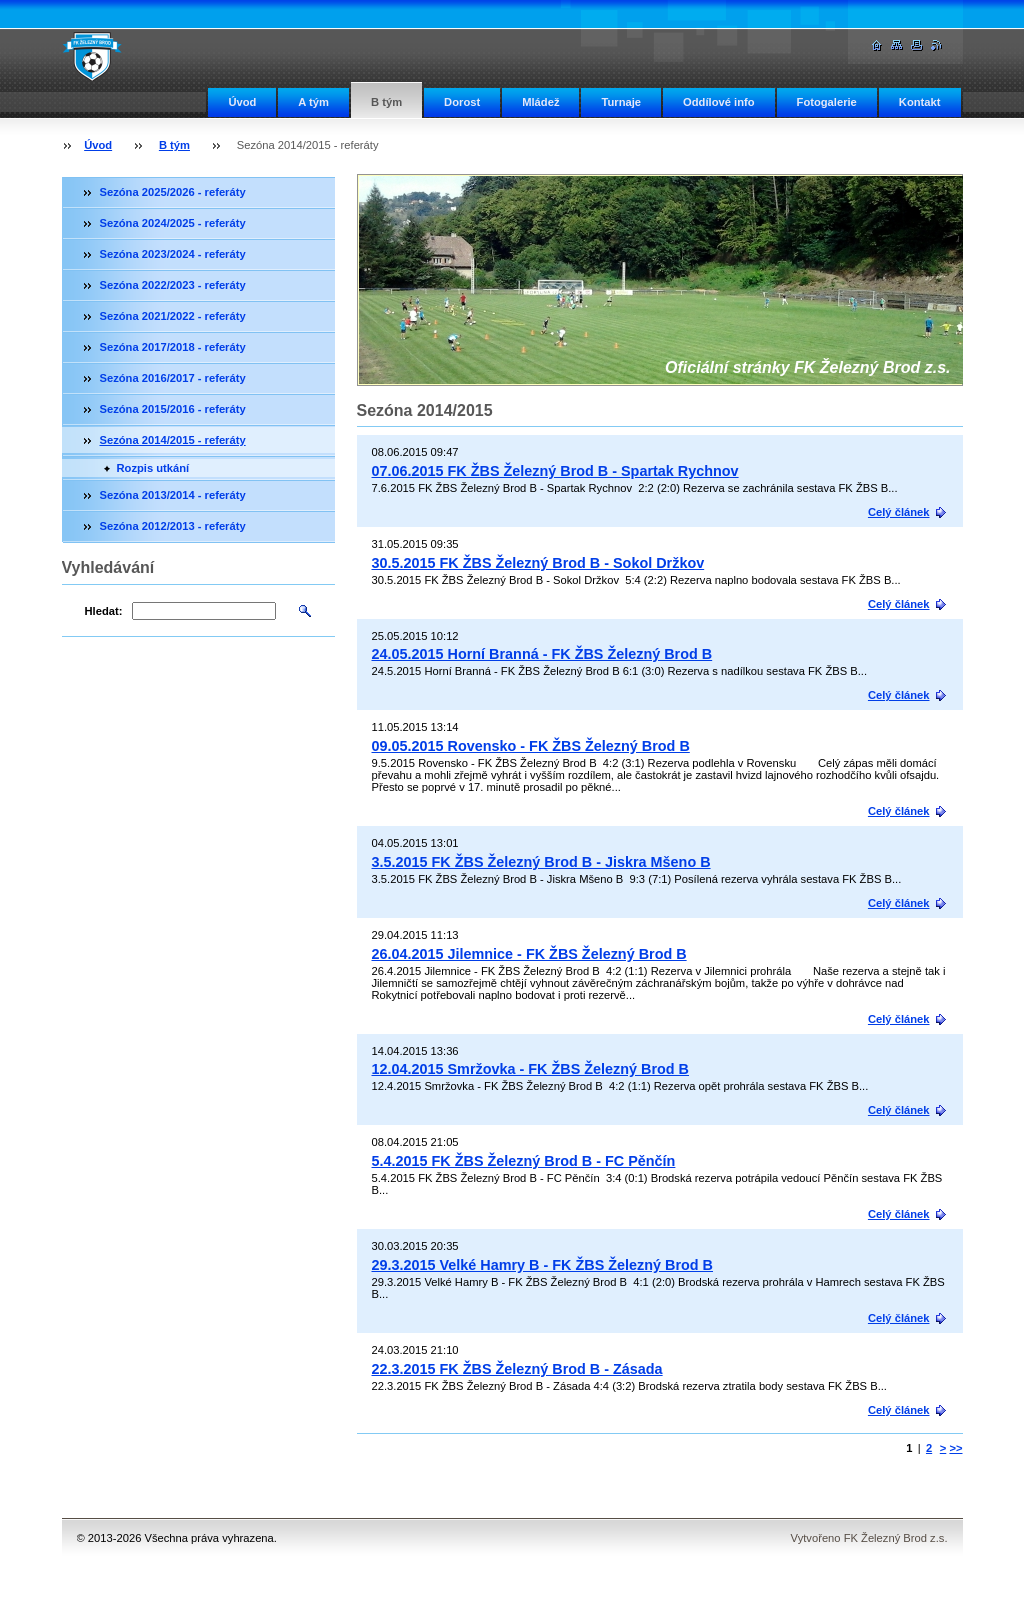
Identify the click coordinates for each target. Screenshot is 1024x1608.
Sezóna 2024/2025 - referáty (173, 223)
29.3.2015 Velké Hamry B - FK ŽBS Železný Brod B (543, 1265)
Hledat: (104, 611)
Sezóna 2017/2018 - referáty (173, 347)
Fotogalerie (827, 102)
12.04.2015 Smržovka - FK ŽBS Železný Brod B (531, 1069)
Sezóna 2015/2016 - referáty (173, 409)
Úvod (242, 102)
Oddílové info (718, 102)
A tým (313, 102)
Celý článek (899, 512)
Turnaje (621, 102)
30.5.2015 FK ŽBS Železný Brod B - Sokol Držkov (538, 563)
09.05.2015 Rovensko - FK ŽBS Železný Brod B (531, 746)
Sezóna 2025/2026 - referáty (173, 192)
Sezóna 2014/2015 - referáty (173, 440)
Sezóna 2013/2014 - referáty (173, 495)
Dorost (462, 102)
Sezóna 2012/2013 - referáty (173, 526)
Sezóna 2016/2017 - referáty (173, 378)
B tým (386, 102)
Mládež (540, 102)
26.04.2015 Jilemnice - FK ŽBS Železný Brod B (529, 954)
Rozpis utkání (153, 468)
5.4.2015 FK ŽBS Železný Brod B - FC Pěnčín (524, 1161)
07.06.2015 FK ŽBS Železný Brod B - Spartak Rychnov (555, 471)
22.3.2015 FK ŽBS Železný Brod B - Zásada (517, 1369)
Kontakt (920, 102)
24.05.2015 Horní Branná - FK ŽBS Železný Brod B (542, 654)
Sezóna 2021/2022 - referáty (173, 316)
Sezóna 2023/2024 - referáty (173, 254)
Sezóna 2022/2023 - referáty (173, 285)
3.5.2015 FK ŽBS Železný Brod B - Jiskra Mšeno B (541, 862)
